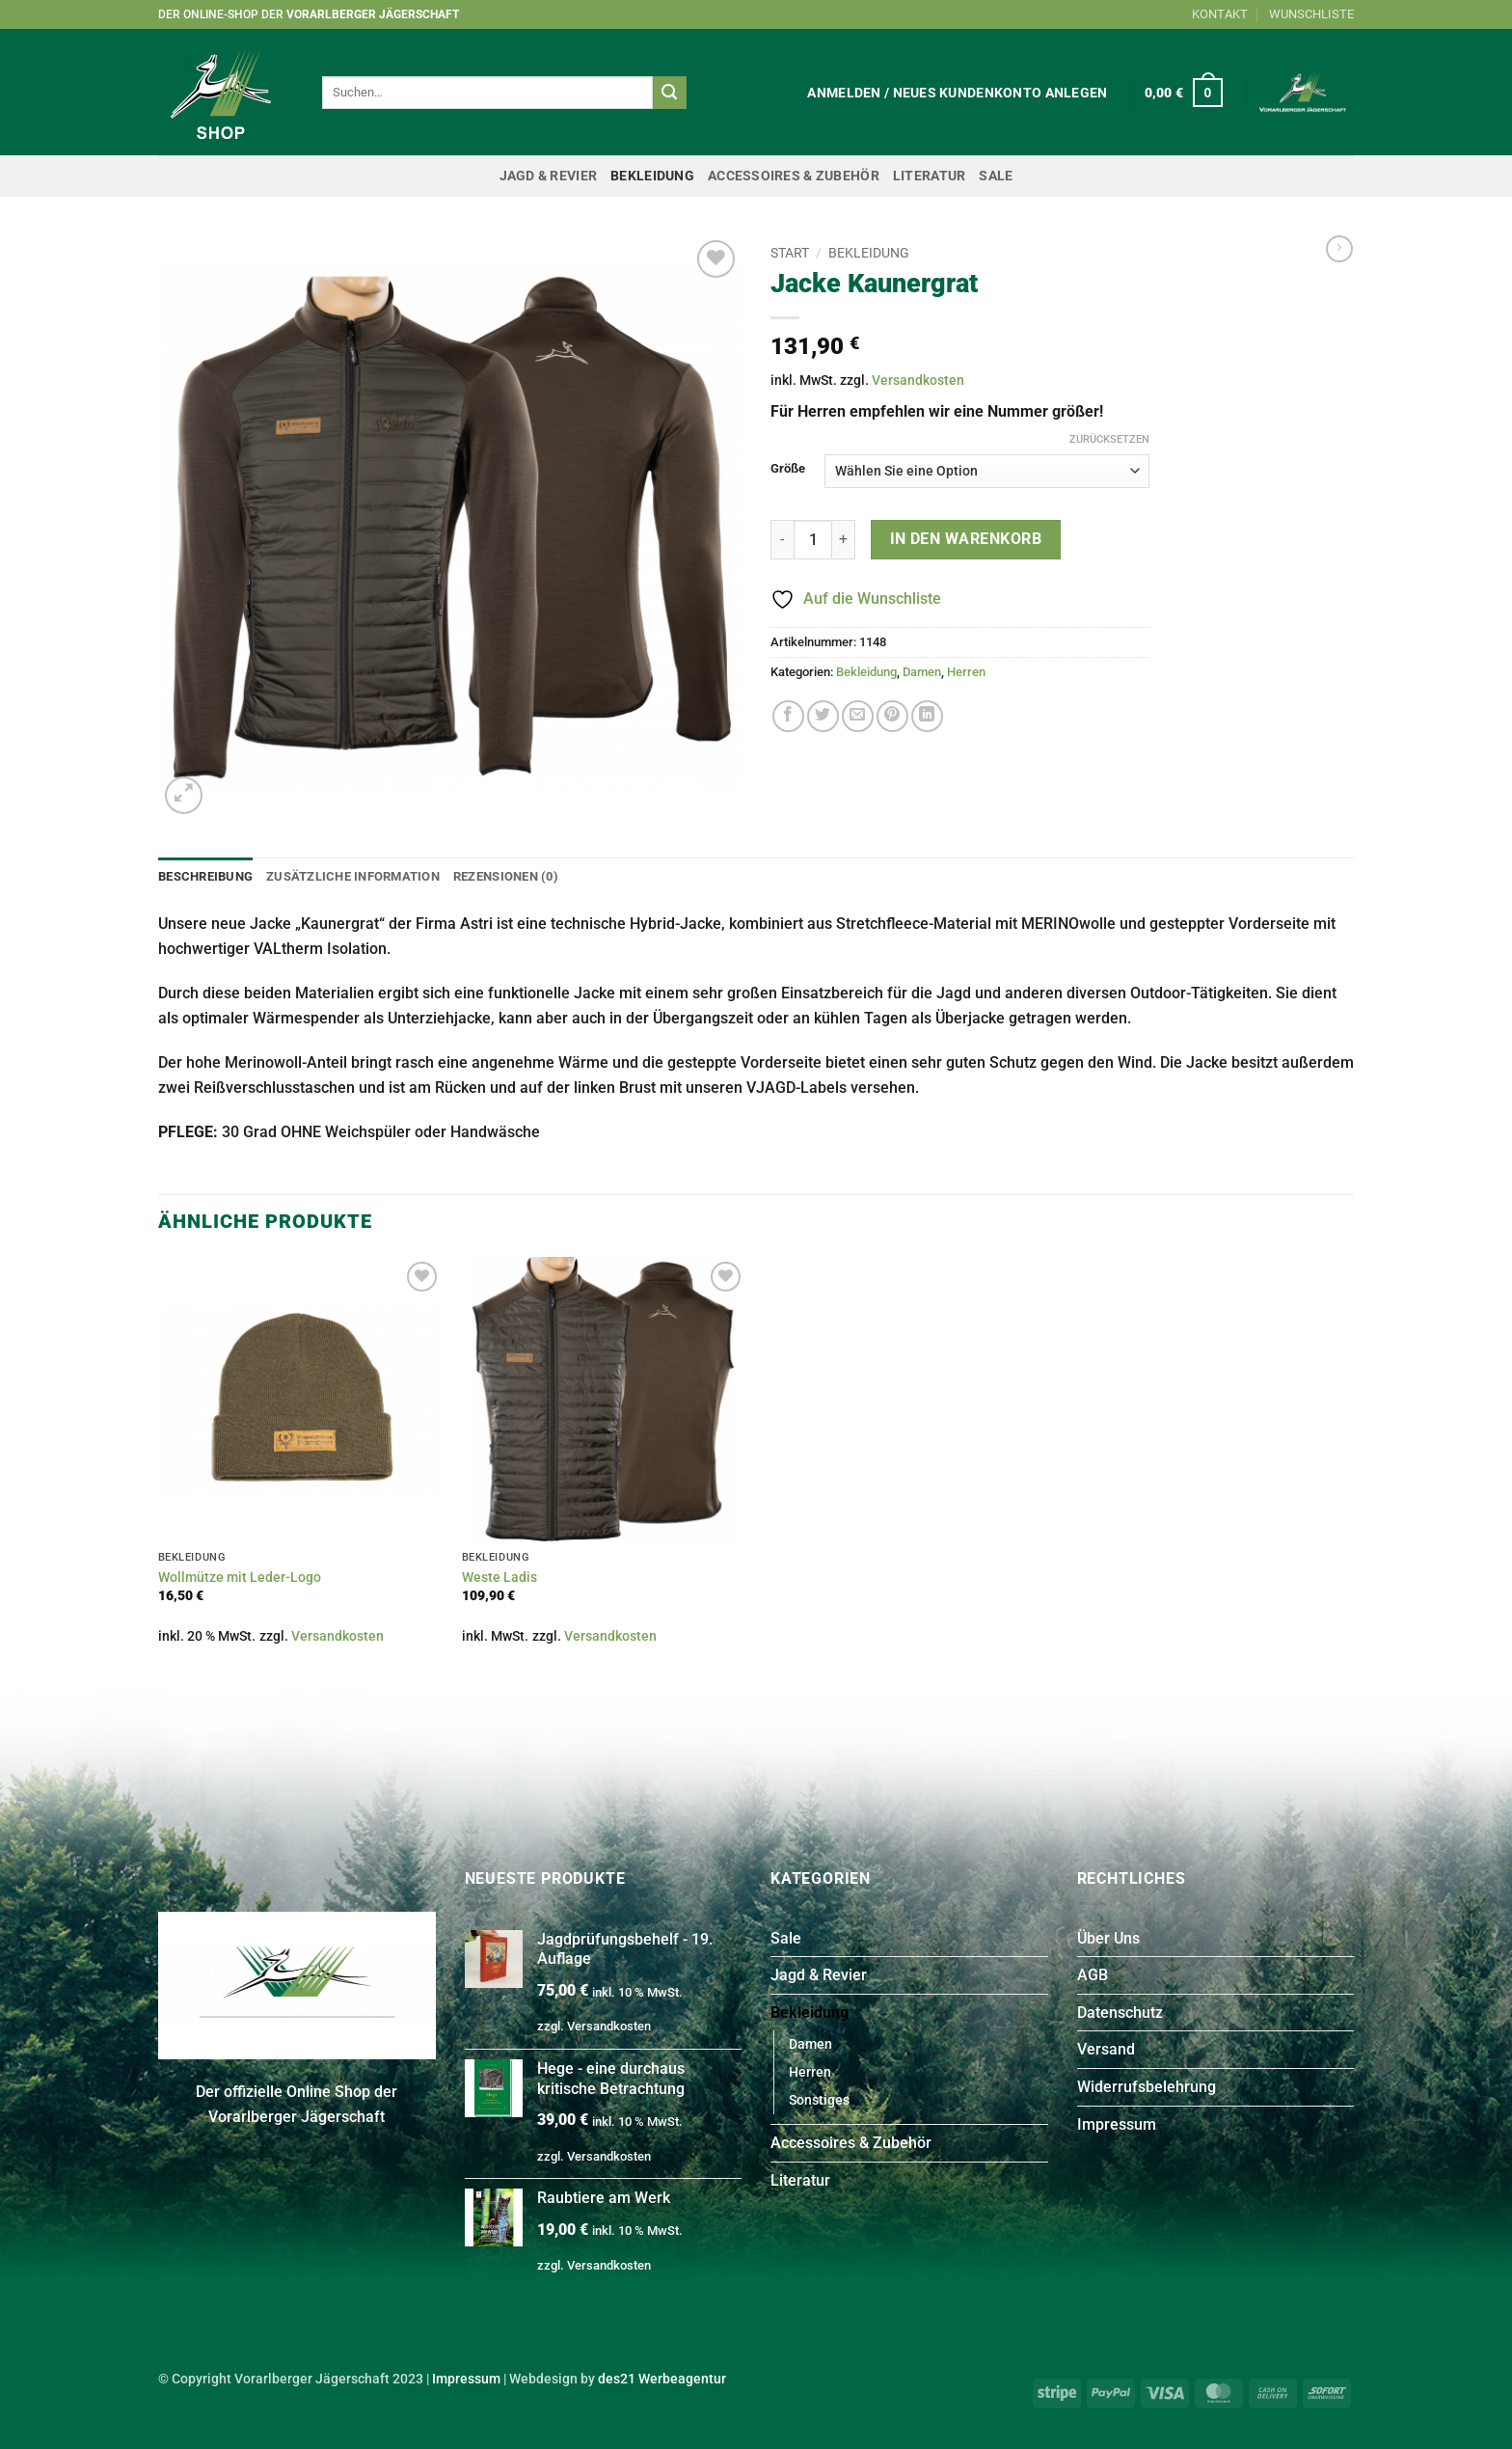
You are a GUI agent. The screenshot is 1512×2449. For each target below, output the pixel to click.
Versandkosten (918, 380)
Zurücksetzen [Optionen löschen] (1109, 439)
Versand (1106, 2049)
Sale (995, 175)
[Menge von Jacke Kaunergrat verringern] (782, 539)
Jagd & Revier (549, 175)
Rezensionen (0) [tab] (505, 876)
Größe (787, 469)
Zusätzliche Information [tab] (353, 876)
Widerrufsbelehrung (1146, 2087)
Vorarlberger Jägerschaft (372, 14)
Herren (966, 672)
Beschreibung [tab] (205, 876)
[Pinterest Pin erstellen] (892, 716)
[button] (957, 92)
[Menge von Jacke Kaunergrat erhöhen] (843, 539)
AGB (1092, 1975)
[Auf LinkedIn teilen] (927, 716)
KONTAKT (1220, 14)
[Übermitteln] (669, 92)
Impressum (1116, 2124)
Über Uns (1108, 1938)
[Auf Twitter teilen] (823, 716)
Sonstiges (819, 2100)
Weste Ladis (499, 1577)
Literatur (929, 175)
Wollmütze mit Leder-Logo (239, 1577)
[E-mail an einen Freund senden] (858, 716)
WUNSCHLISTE (1311, 14)
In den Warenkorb (965, 539)
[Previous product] (1339, 248)
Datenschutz (1120, 2012)
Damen (922, 672)
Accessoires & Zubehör (793, 175)
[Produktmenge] (813, 539)
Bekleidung (652, 175)
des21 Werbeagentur (662, 2379)
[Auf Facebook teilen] (788, 716)
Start (789, 252)
